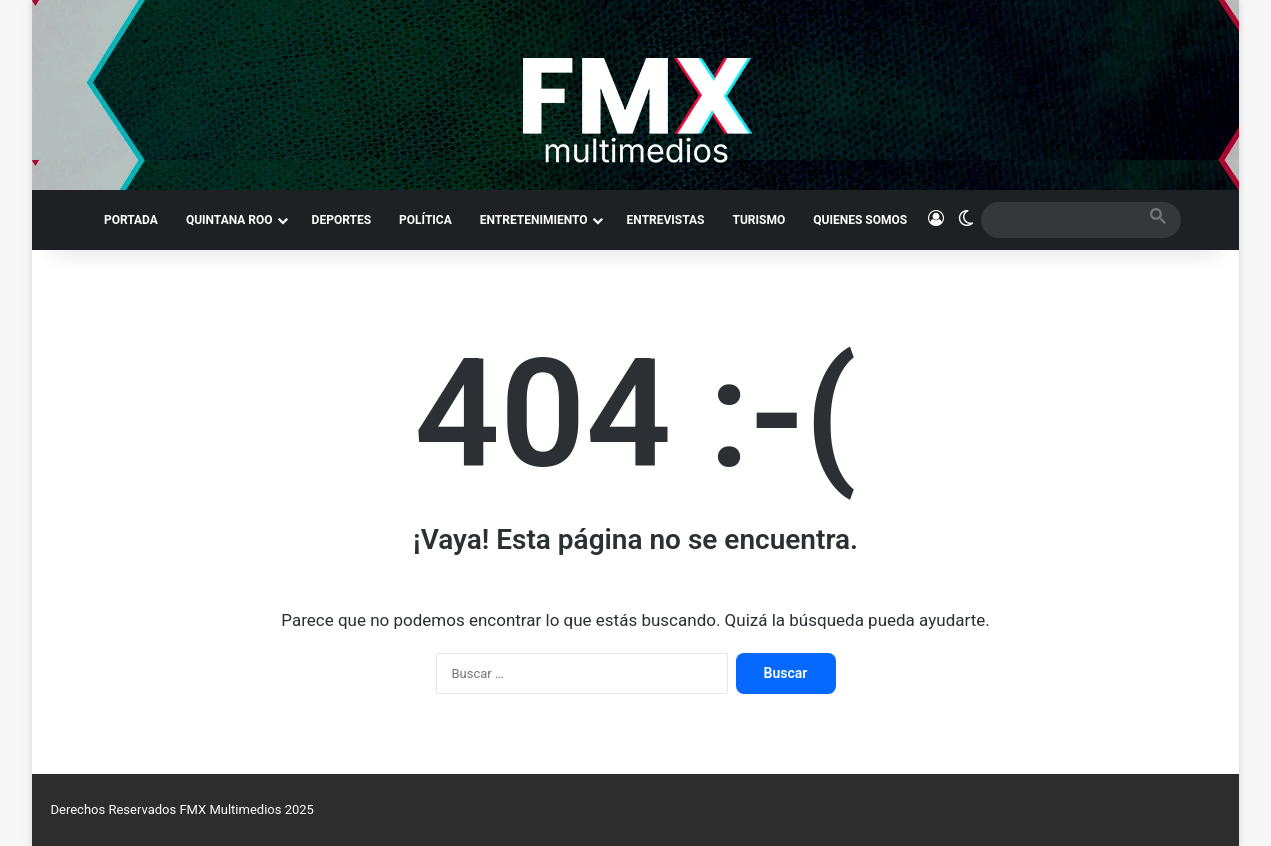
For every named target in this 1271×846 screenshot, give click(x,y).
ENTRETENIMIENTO (534, 220)
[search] (1063, 219)
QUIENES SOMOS (860, 220)
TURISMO (759, 220)
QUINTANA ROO (229, 220)
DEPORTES (341, 220)
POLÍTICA (425, 220)
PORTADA (131, 220)
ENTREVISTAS (666, 220)
